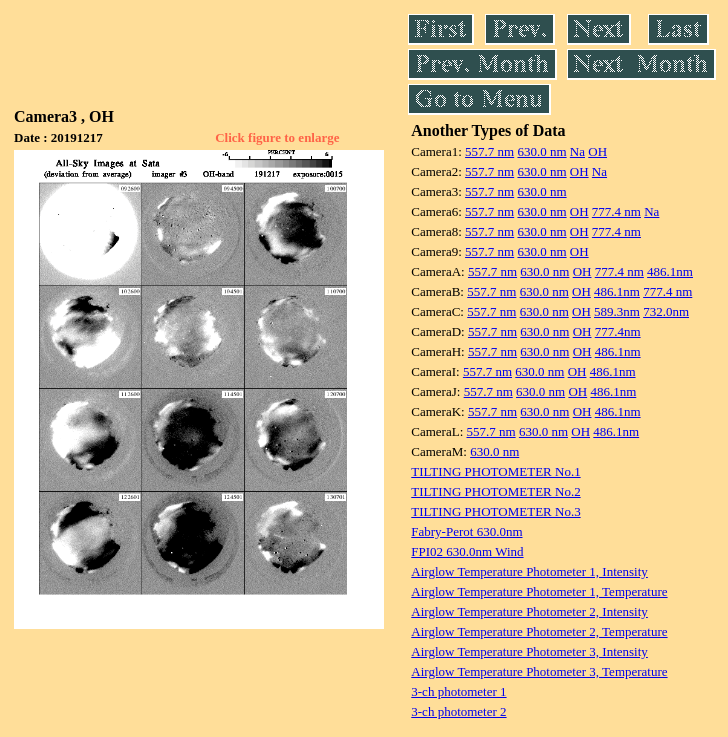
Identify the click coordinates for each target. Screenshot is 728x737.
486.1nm (670, 271)
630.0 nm (541, 151)
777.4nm (618, 331)
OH (597, 151)
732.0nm (666, 311)
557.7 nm (489, 151)
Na (577, 151)
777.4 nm (616, 211)
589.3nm (617, 311)
